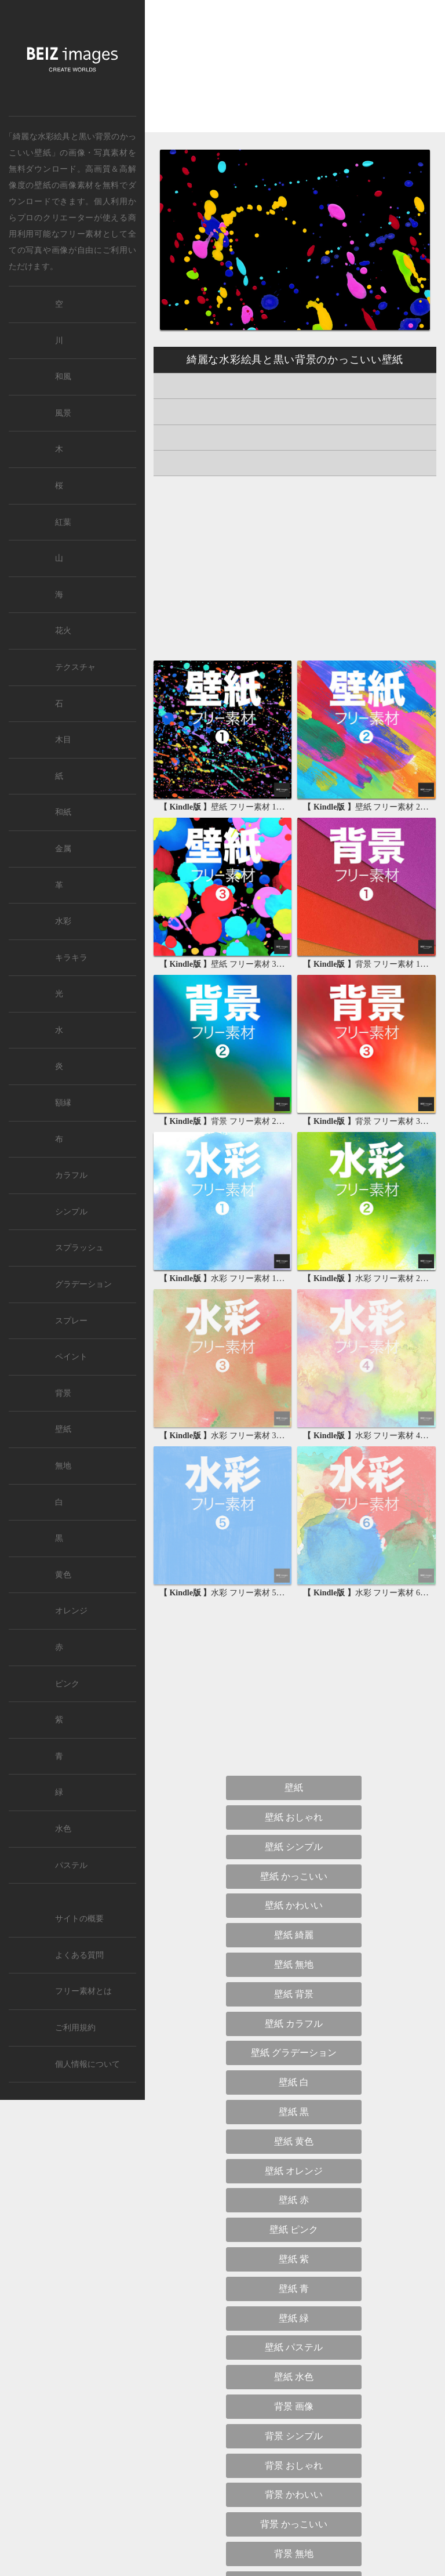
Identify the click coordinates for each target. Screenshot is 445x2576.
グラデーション (83, 1284)
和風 (63, 376)
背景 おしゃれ (294, 2465)
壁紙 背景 (293, 1994)
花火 (63, 630)
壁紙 (42, 185)
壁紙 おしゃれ (294, 1817)
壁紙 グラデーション (294, 2053)
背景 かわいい (294, 2494)
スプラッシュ (79, 1247)
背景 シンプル (294, 2436)
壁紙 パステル (294, 2347)
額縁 (63, 1102)
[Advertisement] (294, 76)
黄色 (63, 1574)
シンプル (71, 1211)
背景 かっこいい (293, 2524)
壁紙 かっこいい (293, 1876)
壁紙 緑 (294, 2318)
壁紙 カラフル (294, 2024)
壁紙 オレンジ (294, 2171)
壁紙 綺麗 (293, 1935)
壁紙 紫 (294, 2259)
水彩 (63, 921)
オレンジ (71, 1610)
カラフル (71, 1175)
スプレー (71, 1320)
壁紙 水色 (293, 2377)
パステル (71, 1865)
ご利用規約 (75, 2027)
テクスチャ (75, 667)
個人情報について (87, 2064)
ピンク (67, 1683)
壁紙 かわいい (294, 1905)
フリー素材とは (83, 1991)
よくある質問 (79, 1955)
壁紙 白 (294, 2082)
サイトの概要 (79, 1918)
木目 (63, 739)
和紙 (63, 812)
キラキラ (71, 957)
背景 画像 (293, 2406)
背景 (63, 1393)
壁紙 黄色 (293, 2141)
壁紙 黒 (294, 2112)
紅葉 (63, 522)
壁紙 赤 (294, 2200)
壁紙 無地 (293, 1964)
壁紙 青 (294, 2289)
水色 (63, 1828)
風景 (63, 413)
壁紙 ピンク (293, 2229)
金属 (63, 848)
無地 (63, 1465)
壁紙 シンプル (294, 1847)
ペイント (71, 1356)
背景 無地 (293, 2554)
